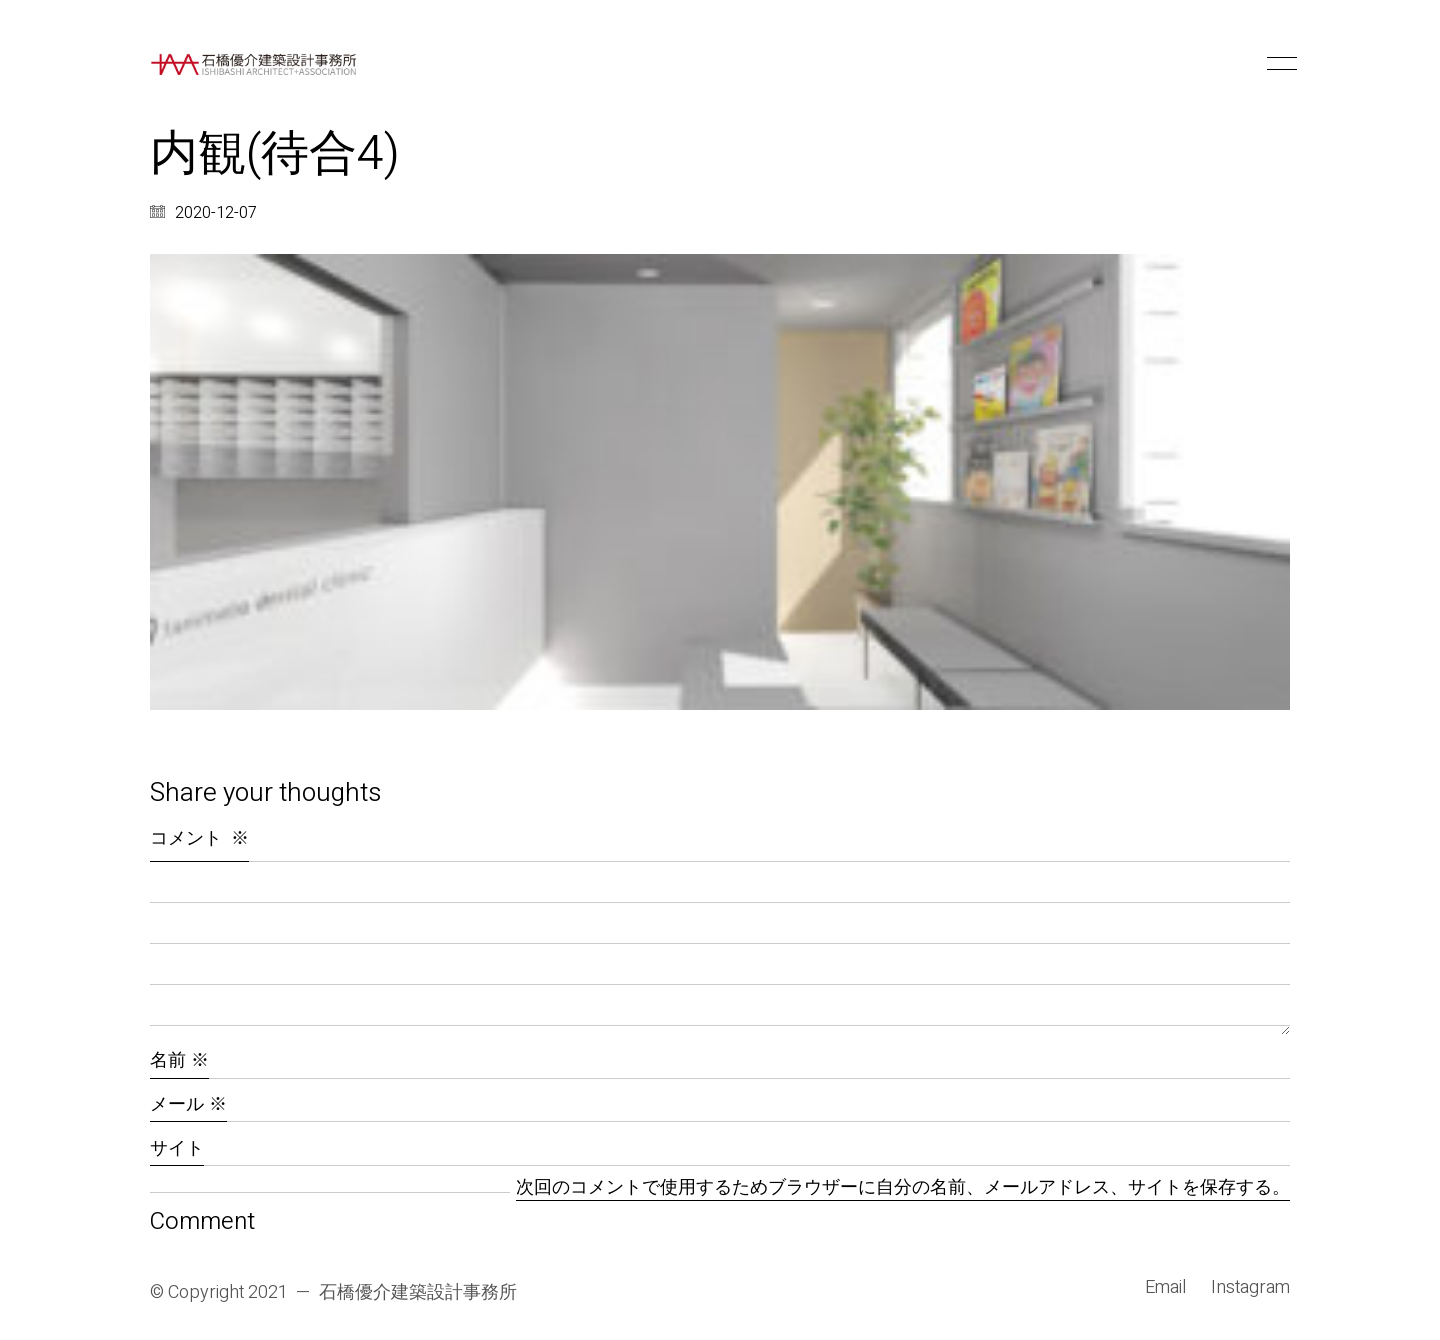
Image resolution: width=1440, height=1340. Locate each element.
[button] (1278, 64)
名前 (179, 1060)
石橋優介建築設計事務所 (418, 1293)
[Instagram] (1250, 1288)
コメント (199, 838)
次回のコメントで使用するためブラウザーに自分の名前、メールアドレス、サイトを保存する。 (903, 1188)
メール (188, 1104)
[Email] (1165, 1288)
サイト (177, 1148)
